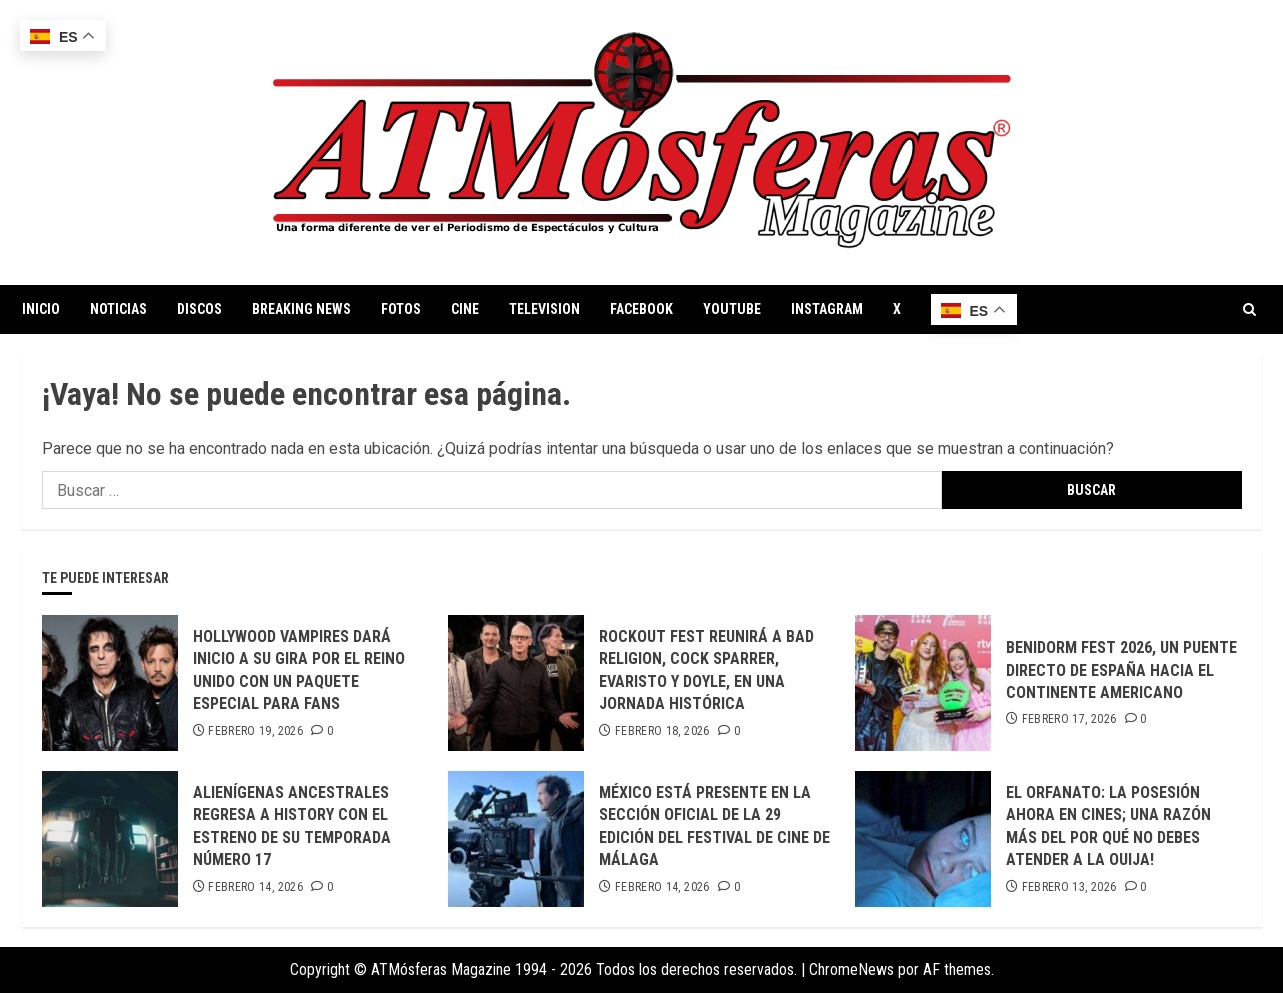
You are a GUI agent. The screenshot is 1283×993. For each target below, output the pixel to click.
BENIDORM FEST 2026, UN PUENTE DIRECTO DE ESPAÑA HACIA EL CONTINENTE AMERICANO (1121, 670)
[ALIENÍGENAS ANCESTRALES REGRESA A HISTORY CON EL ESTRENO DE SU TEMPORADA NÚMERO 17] (110, 839)
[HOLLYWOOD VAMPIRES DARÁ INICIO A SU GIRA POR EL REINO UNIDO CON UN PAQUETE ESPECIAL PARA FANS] (110, 683)
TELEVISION (544, 309)
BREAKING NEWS (301, 309)
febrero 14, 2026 (255, 887)
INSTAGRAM (827, 309)
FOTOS (401, 309)
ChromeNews (851, 969)
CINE (465, 309)
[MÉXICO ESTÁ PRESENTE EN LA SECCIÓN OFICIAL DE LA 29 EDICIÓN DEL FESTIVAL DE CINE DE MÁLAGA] (516, 839)
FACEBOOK (641, 309)
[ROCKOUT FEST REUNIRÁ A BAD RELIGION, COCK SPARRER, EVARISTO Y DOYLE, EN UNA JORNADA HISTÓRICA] (516, 683)
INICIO (41, 309)
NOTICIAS (118, 309)
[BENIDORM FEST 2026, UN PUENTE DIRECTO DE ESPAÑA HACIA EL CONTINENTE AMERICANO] (923, 683)
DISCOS (199, 309)
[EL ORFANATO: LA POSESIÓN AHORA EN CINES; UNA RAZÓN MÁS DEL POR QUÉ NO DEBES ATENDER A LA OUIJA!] (923, 839)
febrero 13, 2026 (1069, 887)
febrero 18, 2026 (662, 731)
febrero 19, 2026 (255, 731)
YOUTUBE (732, 309)
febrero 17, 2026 (1069, 719)
